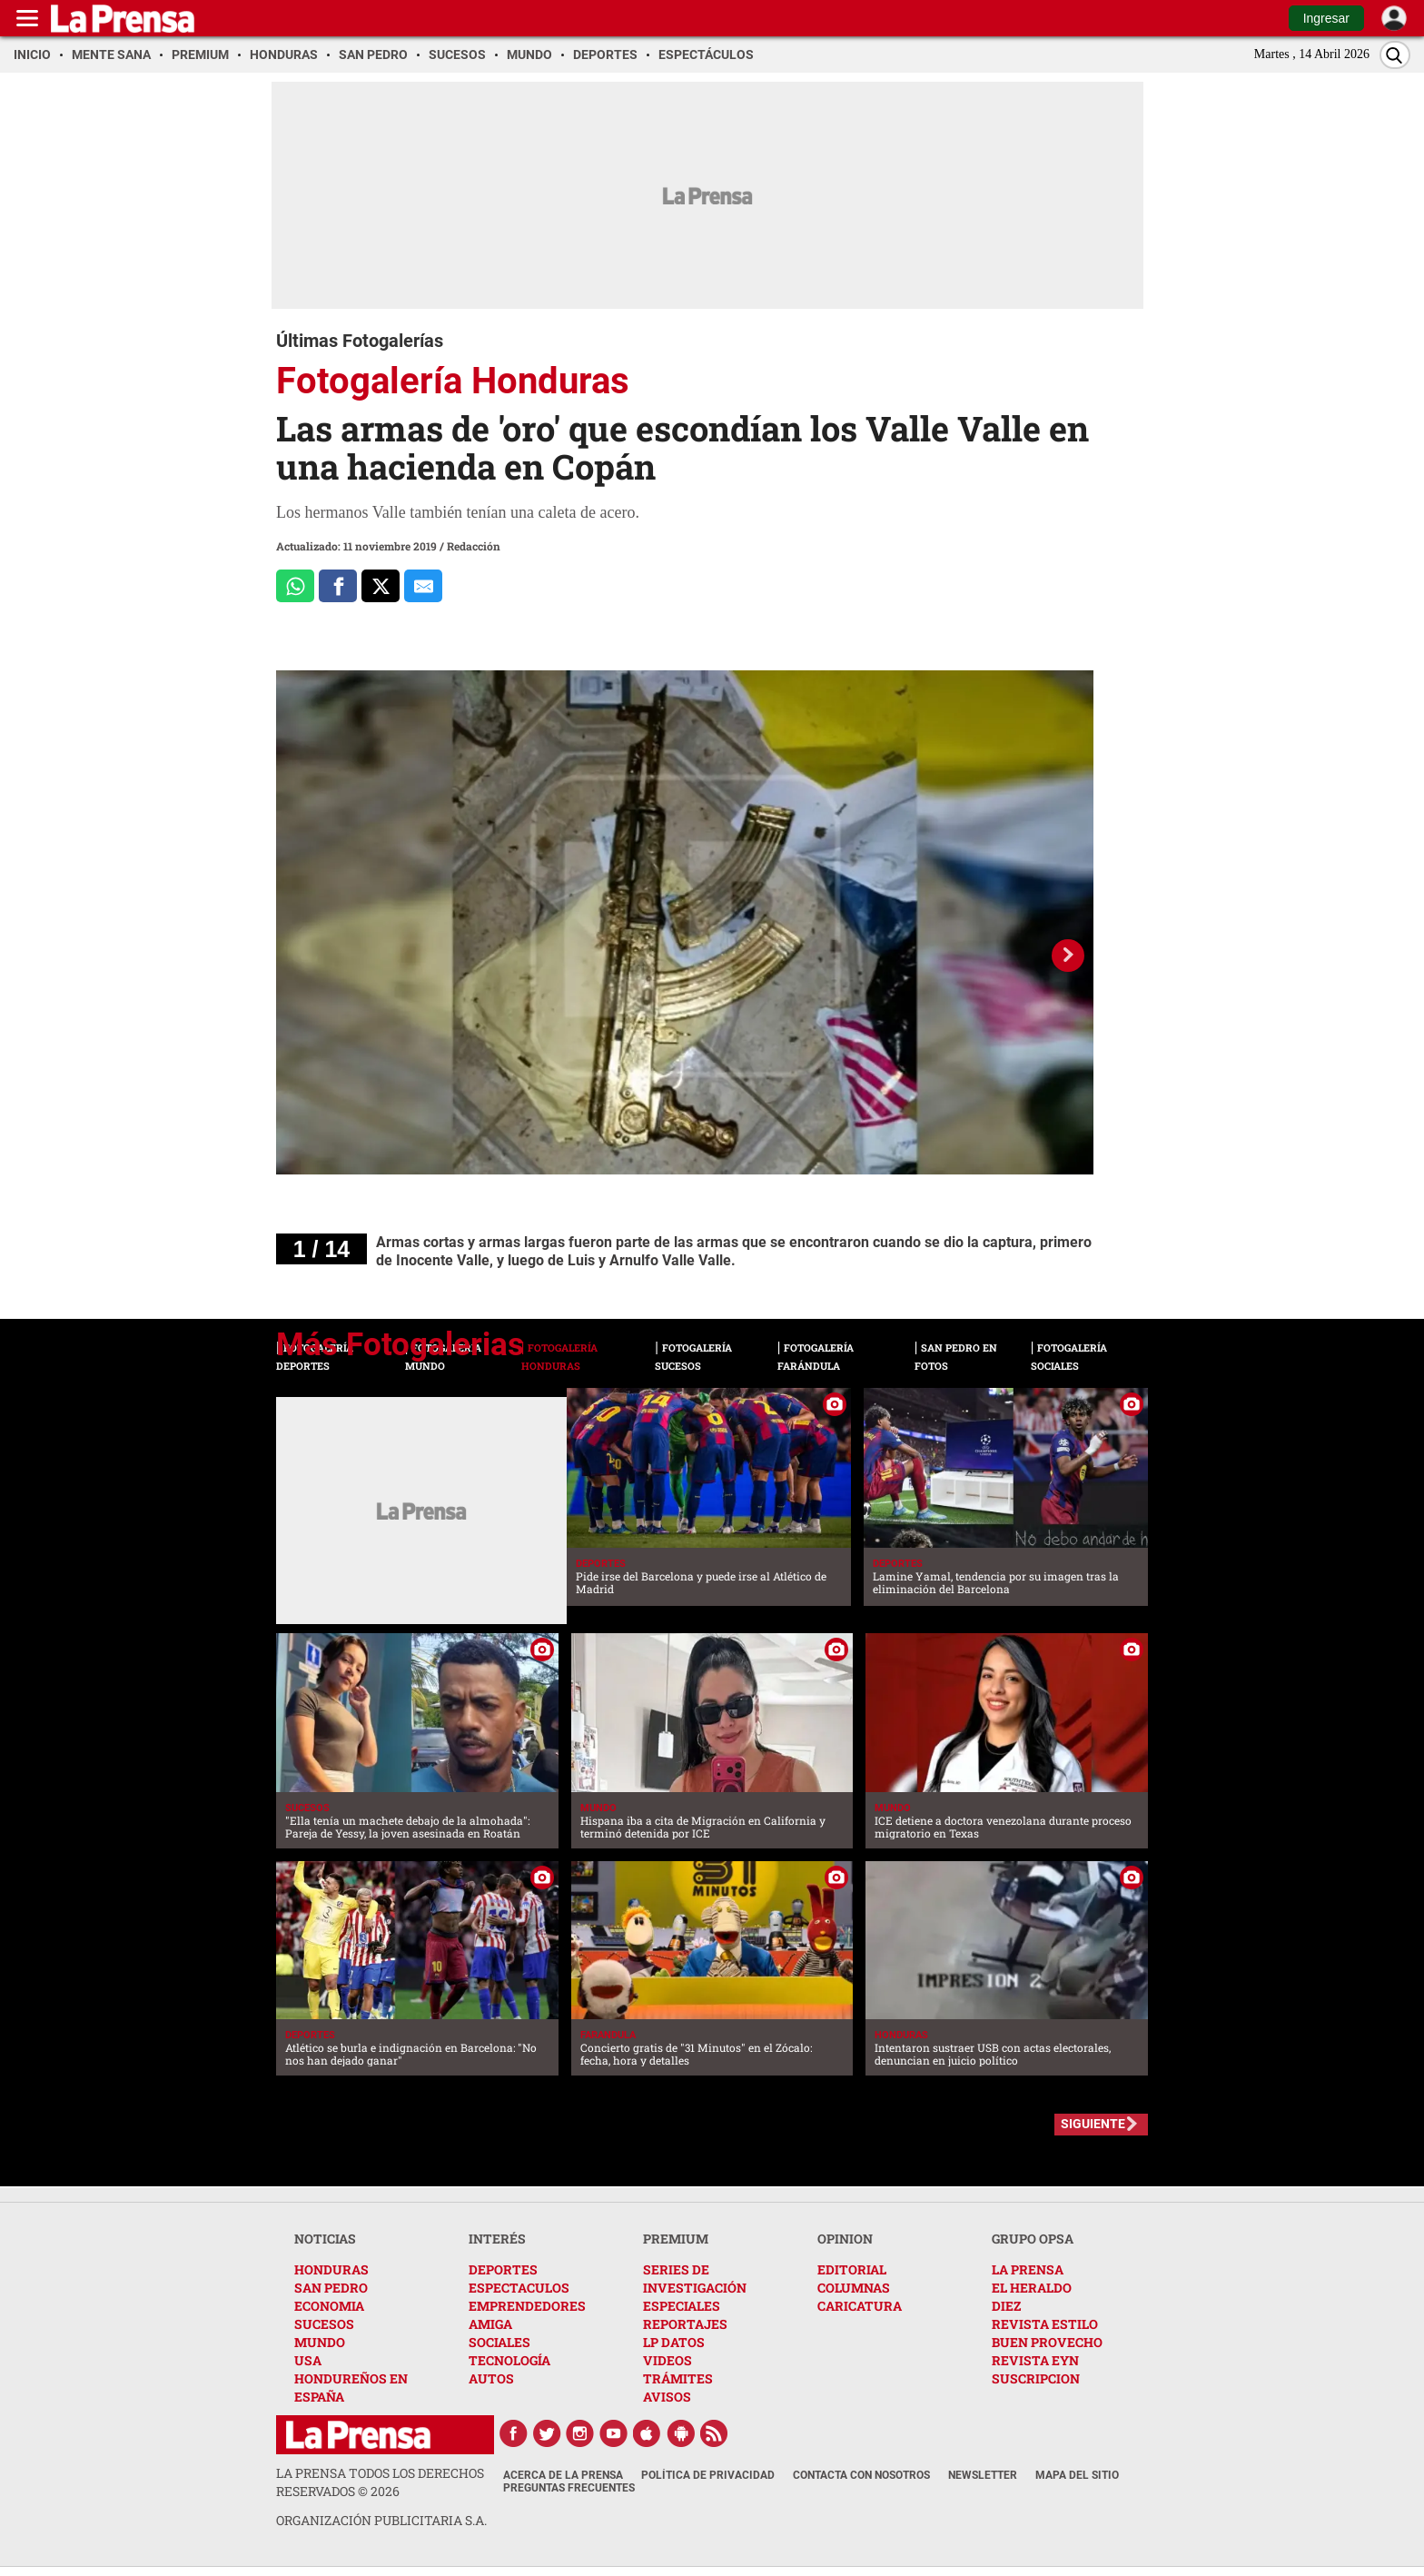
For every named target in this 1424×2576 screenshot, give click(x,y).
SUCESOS (324, 2324)
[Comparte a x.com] (380, 586)
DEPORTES (503, 2269)
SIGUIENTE (1093, 2123)
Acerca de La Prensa (563, 2475)
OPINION (845, 2238)
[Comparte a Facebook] (338, 586)
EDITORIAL (851, 2269)
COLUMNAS (853, 2287)
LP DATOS (674, 2342)
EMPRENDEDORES (527, 2305)
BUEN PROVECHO (1047, 2342)
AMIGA (490, 2324)
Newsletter (982, 2475)
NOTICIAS (325, 2238)
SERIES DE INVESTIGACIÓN (695, 2278)
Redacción (473, 546)
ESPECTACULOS (519, 2287)
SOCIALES (499, 2342)
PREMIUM (675, 2238)
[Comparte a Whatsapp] (295, 586)
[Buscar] (1395, 55)
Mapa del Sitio (1077, 2475)
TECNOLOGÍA (509, 2360)
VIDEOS (667, 2360)
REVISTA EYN (1035, 2360)
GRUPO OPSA (1032, 2238)
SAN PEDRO (331, 2287)
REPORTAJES (685, 2324)
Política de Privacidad (708, 2475)
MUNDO (319, 2342)
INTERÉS (497, 2238)
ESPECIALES (681, 2305)
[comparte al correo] (423, 586)
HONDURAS (331, 2269)
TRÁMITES (678, 2378)
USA (307, 2360)
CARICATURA (859, 2305)
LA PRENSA (1027, 2269)
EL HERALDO (1032, 2287)
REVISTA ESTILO (1045, 2324)
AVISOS (667, 2396)
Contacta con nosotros (861, 2475)
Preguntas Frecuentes (569, 2488)
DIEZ (1006, 2305)
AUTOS (491, 2378)
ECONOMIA (329, 2305)
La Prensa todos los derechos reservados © (380, 2482)
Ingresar (1326, 18)
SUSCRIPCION (1036, 2378)
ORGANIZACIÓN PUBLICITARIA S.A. (381, 2520)
